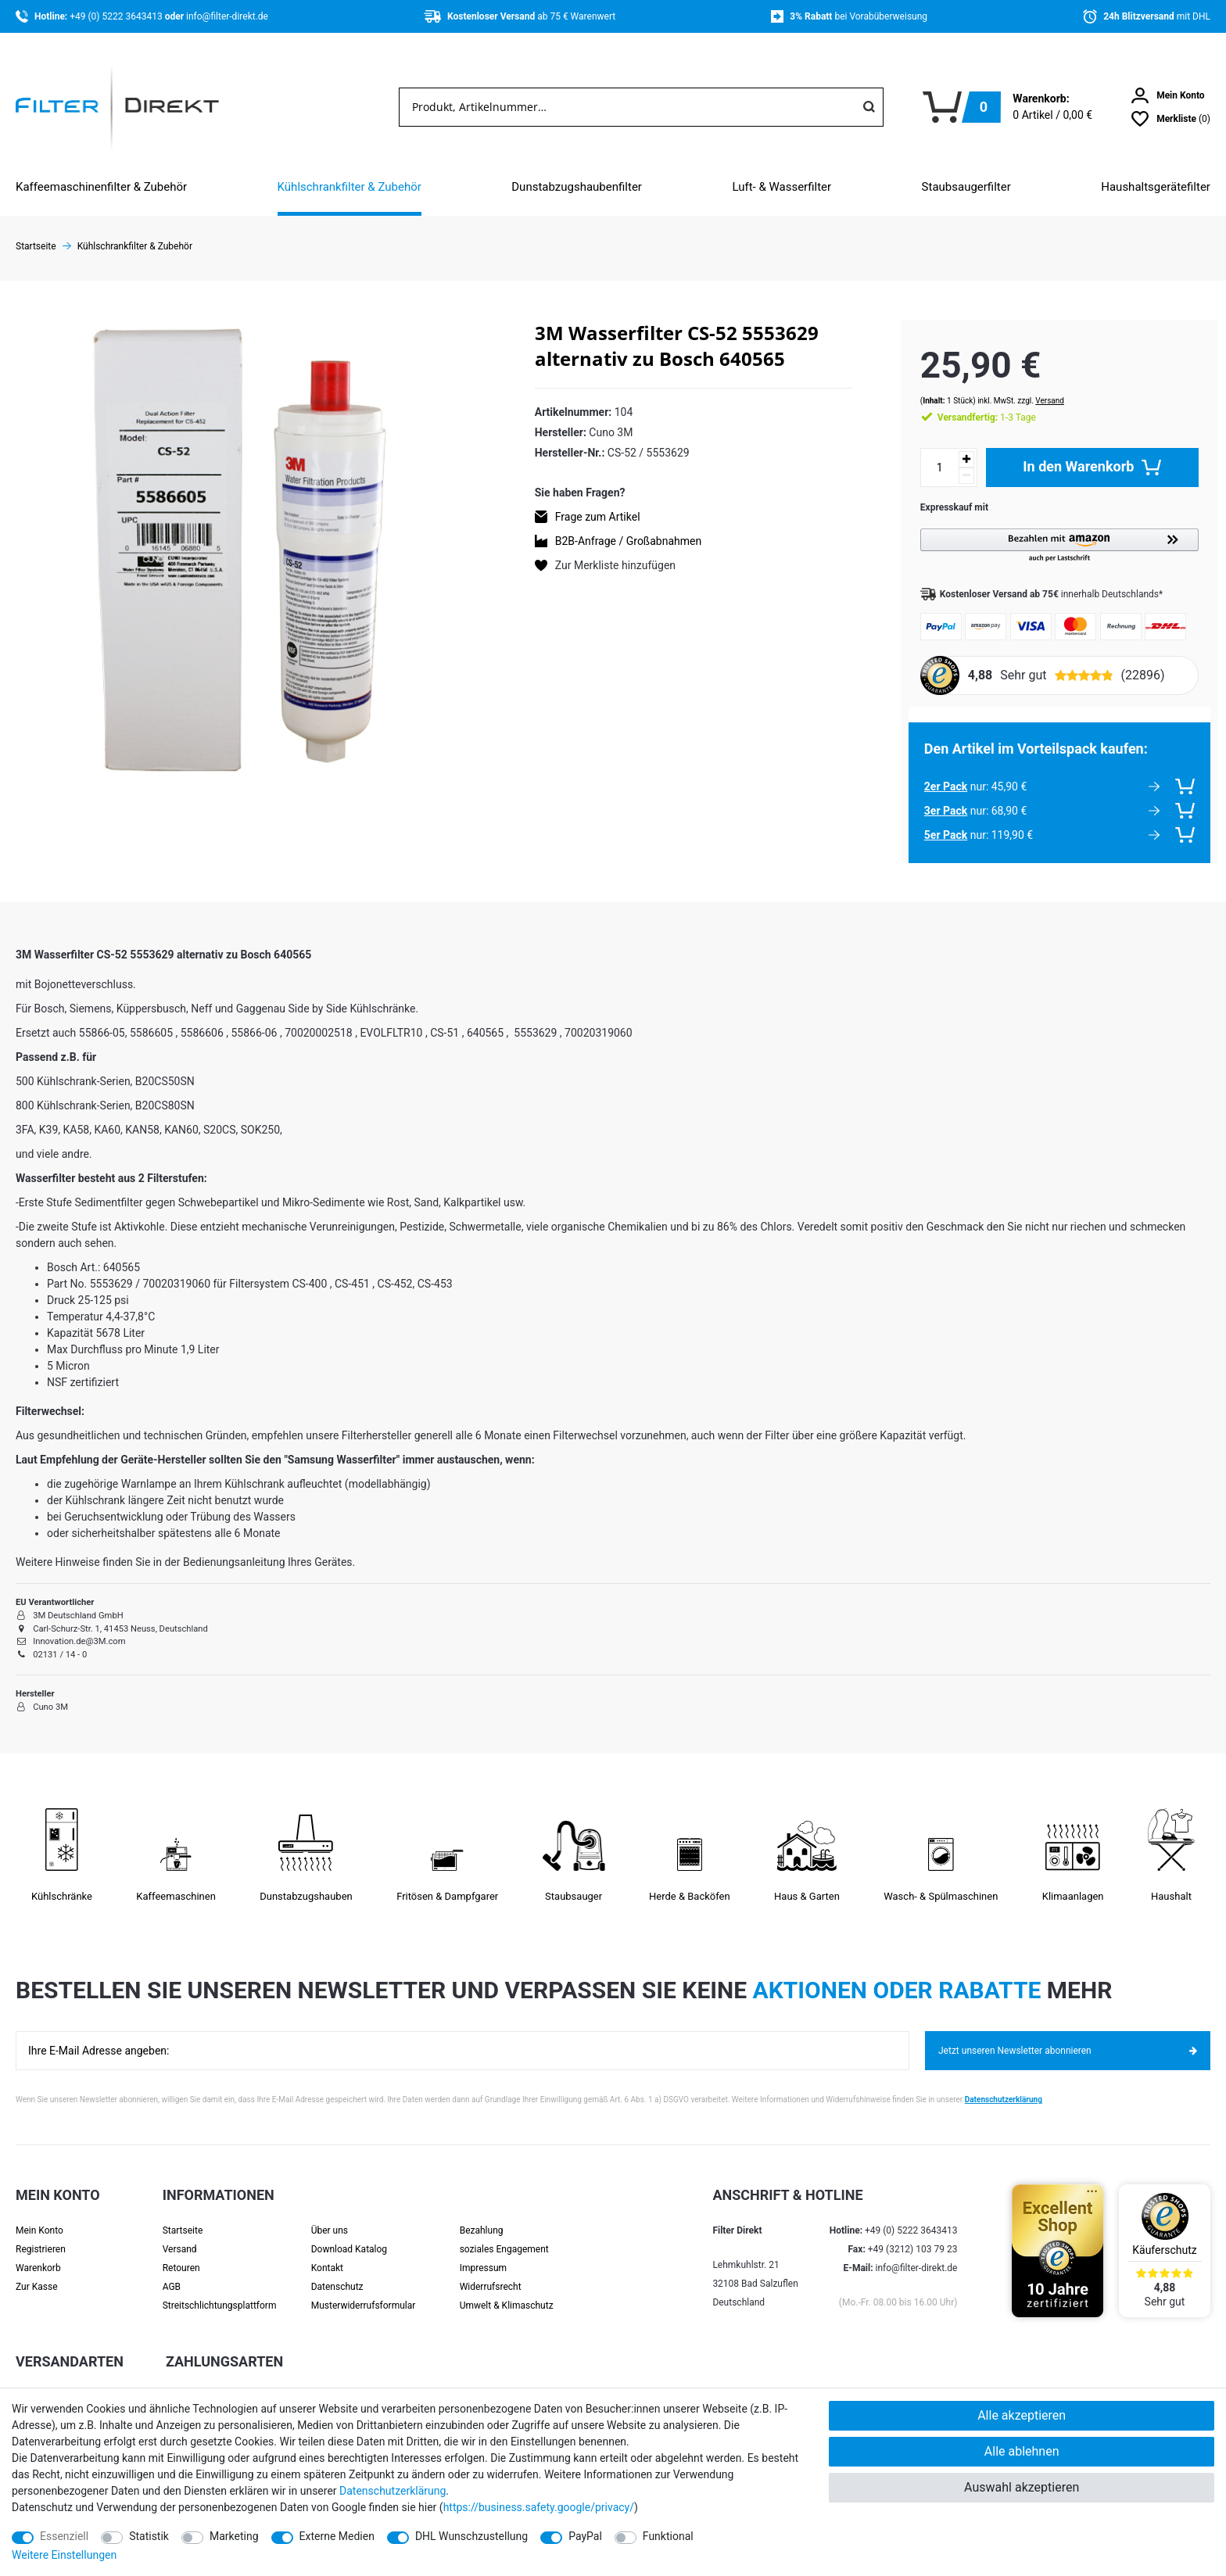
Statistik (149, 2536)
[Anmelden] (1168, 95)
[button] (1052, 530)
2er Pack (930, 771)
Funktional (668, 2536)
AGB (172, 2271)
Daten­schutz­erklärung (392, 2491)
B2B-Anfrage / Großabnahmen (628, 541)
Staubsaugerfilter (966, 187)
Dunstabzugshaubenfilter (576, 187)
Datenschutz (337, 2271)
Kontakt (327, 2252)
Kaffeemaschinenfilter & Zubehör (101, 187)
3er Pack (930, 795)
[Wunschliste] (1170, 119)
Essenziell (64, 2536)
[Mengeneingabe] (924, 452)
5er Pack (930, 819)
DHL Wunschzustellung (471, 2536)
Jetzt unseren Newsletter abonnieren (1067, 2035)
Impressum (483, 2252)
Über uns (329, 2214)
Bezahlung (482, 2214)
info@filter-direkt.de (227, 16)
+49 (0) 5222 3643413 (117, 16)
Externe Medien (337, 2536)
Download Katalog (349, 2233)
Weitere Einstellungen (64, 2555)
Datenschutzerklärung (1003, 2084)
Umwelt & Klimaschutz (507, 2289)
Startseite (183, 2214)
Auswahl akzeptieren (1021, 2487)
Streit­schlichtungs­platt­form (220, 2289)
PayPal (585, 2536)
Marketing (234, 2536)
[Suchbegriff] (627, 107)
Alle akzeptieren (1021, 2415)
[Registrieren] (58, 2233)
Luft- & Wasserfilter (781, 187)
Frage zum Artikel (597, 517)
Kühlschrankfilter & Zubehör (349, 187)
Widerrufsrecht (491, 2271)
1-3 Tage (971, 401)
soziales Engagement (504, 2233)
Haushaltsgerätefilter (1155, 187)
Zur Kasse (37, 2271)
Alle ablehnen (1021, 2451)
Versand (1034, 385)
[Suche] (869, 107)
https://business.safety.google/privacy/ (538, 2507)
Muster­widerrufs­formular (363, 2289)
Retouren (181, 2252)
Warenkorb (38, 2252)
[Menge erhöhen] (951, 443)
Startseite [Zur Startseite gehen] (36, 246)
